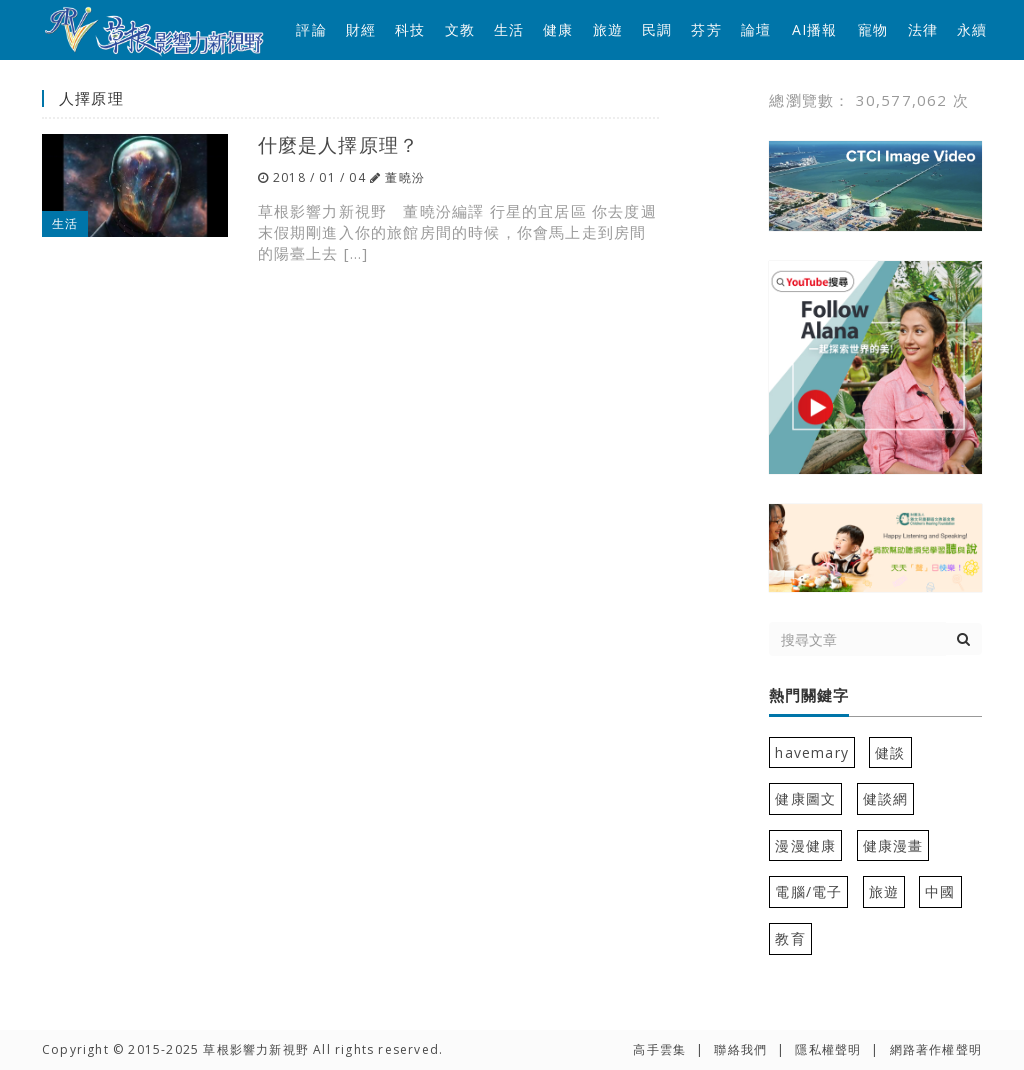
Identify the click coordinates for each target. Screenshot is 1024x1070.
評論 (311, 29)
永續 (972, 29)
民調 (657, 29)
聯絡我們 (740, 1049)
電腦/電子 (808, 891)
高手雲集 (659, 1049)
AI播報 (815, 29)
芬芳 (706, 29)
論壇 (756, 29)
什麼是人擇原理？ (339, 144)
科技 (410, 29)
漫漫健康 (805, 845)
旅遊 (608, 29)
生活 (509, 29)
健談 (890, 752)
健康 (558, 29)
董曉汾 (405, 177)
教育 (790, 938)
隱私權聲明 (828, 1049)
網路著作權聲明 (936, 1049)
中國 (940, 891)
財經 (361, 29)
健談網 (886, 798)
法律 (923, 29)
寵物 (873, 29)
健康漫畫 (893, 845)
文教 (460, 29)
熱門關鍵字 (809, 696)
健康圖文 (805, 798)
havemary (812, 752)
